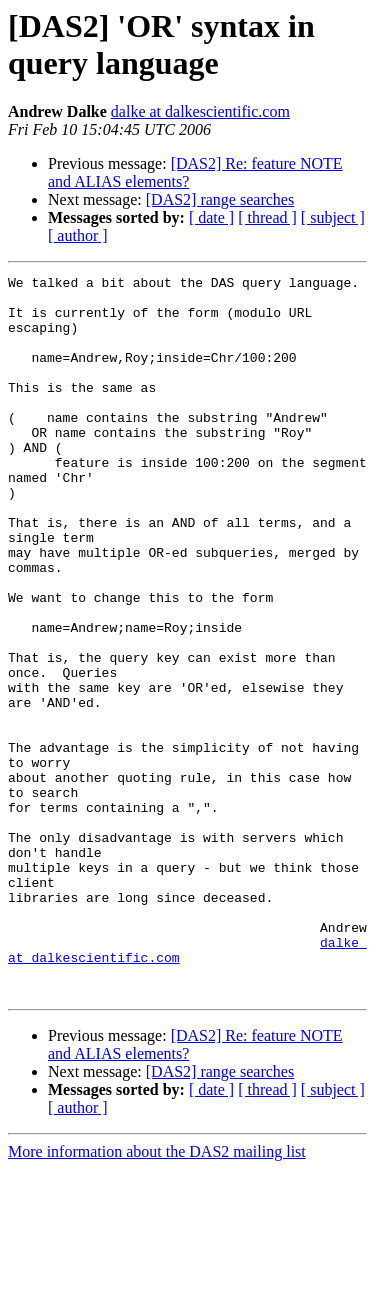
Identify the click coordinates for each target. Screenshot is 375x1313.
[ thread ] (267, 217)
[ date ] (211, 217)
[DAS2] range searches (220, 199)
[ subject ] (333, 217)
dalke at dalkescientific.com (200, 111)
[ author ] (78, 235)
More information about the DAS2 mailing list (157, 1295)
